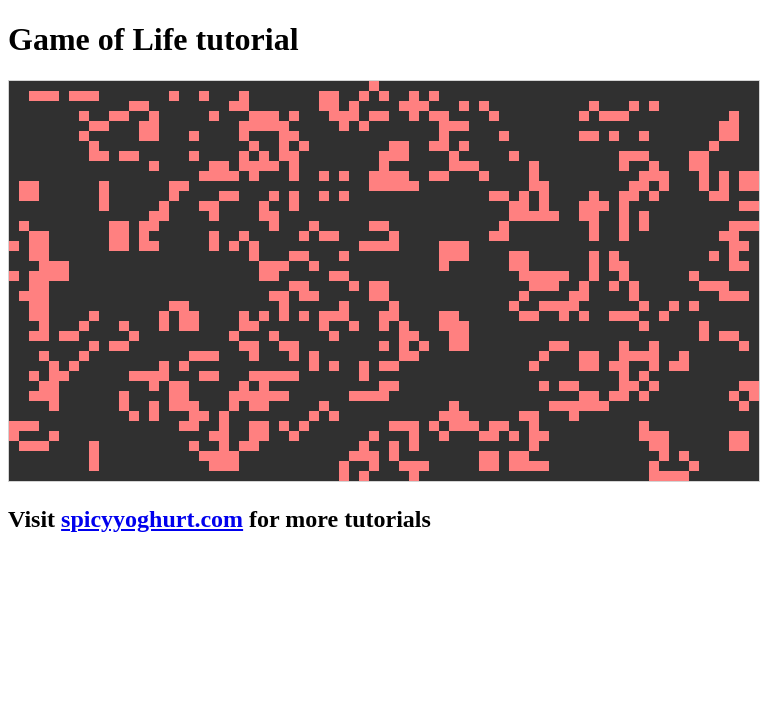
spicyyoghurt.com (152, 519)
